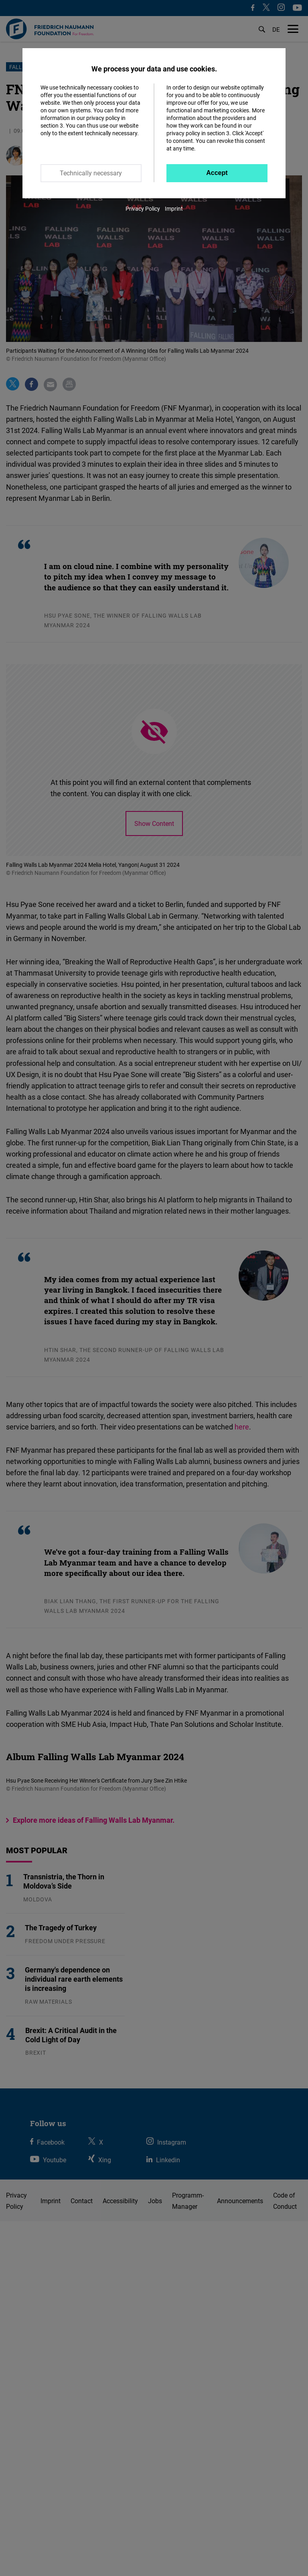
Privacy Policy (143, 208)
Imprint (174, 208)
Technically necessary (91, 173)
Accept (216, 172)
